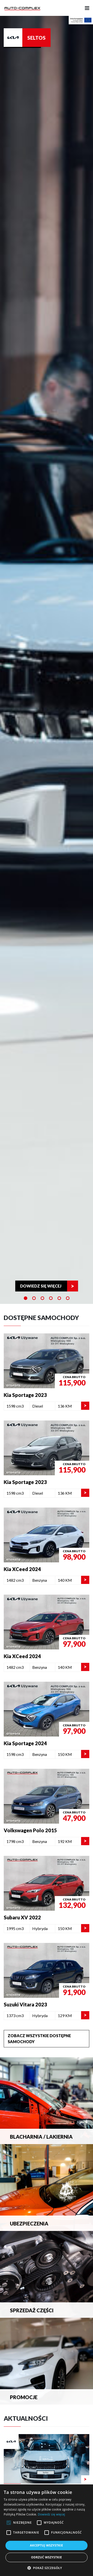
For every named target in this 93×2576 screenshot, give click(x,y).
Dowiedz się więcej (41, 1286)
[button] (46, 2567)
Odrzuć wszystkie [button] (46, 2557)
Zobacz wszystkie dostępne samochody (39, 2038)
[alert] (46, 2530)
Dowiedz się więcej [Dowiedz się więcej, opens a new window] (51, 2514)
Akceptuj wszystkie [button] (46, 2545)
